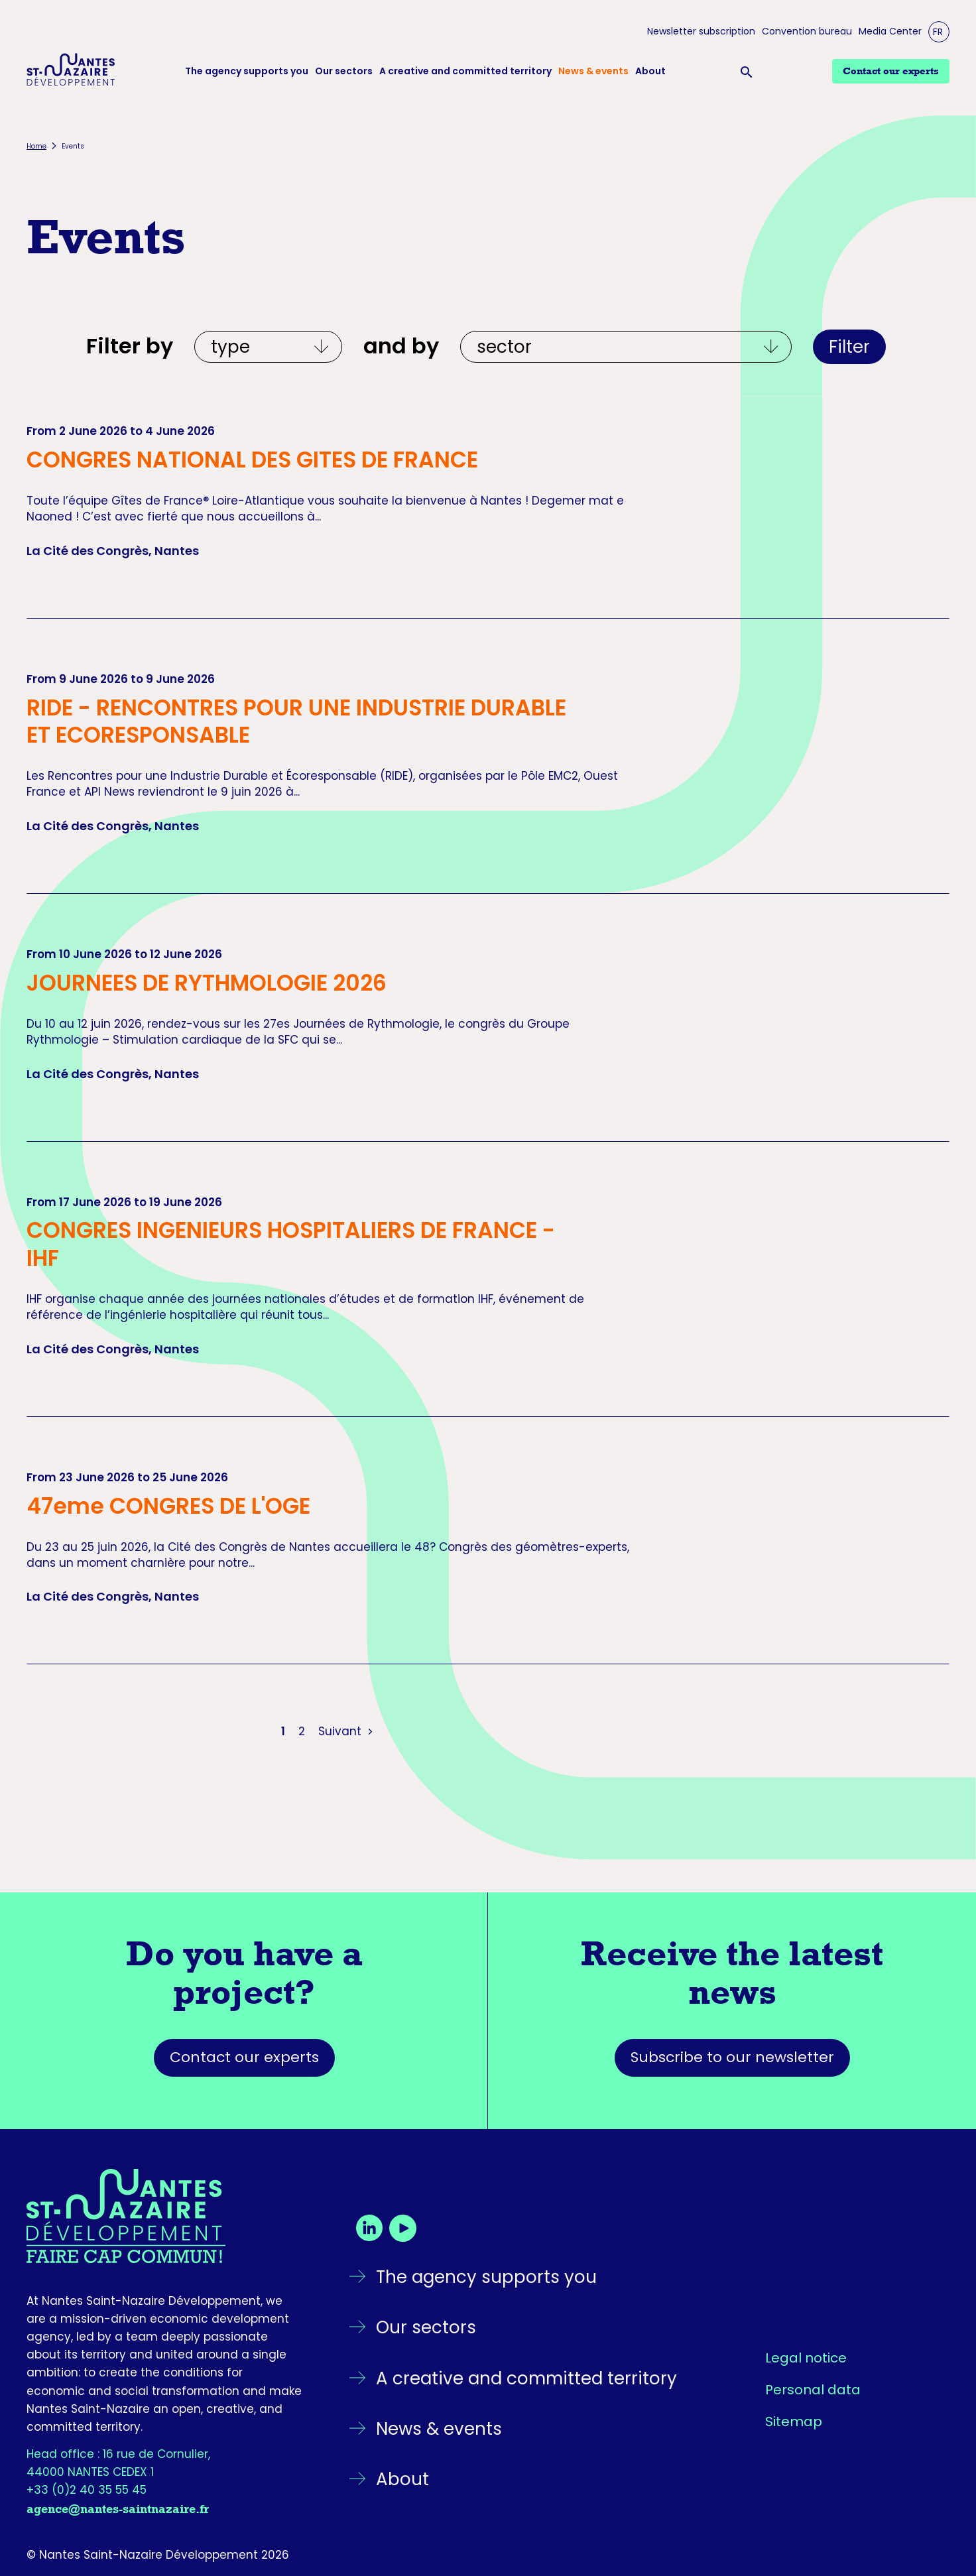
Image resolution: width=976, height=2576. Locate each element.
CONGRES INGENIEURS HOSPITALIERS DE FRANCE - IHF (291, 1244)
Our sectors (344, 71)
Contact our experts (244, 2057)
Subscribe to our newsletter (732, 2057)
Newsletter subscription (701, 31)
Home (36, 146)
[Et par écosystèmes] (626, 347)
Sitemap (793, 2421)
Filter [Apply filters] (849, 347)
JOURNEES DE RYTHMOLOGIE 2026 (207, 983)
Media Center (890, 31)
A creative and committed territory (465, 71)
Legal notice (806, 2358)
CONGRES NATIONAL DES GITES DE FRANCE (252, 459)
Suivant (347, 1731)
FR (938, 31)
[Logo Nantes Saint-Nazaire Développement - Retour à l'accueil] (71, 71)
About (650, 71)
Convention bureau (807, 31)
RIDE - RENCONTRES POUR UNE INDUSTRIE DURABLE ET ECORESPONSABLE (296, 721)
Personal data (813, 2389)
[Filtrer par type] (268, 347)
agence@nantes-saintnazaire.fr (118, 2509)
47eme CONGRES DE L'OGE (168, 1506)
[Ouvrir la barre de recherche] (749, 71)
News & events (593, 71)
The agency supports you (246, 71)
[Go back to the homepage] (165, 2216)
